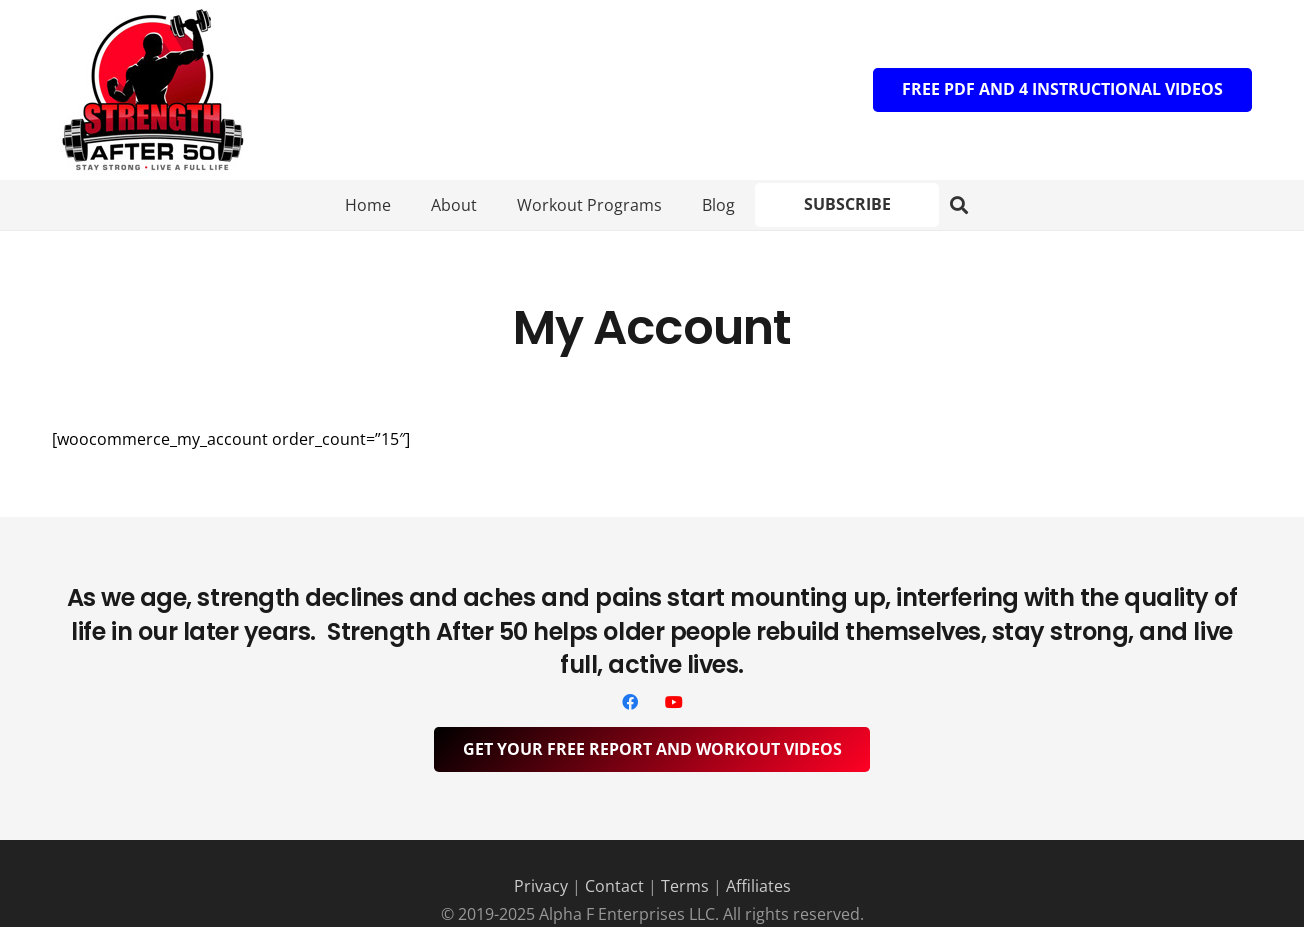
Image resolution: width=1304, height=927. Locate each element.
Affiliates (758, 886)
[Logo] (152, 90)
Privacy (541, 886)
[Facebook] (630, 702)
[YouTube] (674, 702)
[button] (959, 205)
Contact (614, 886)
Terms (685, 886)
